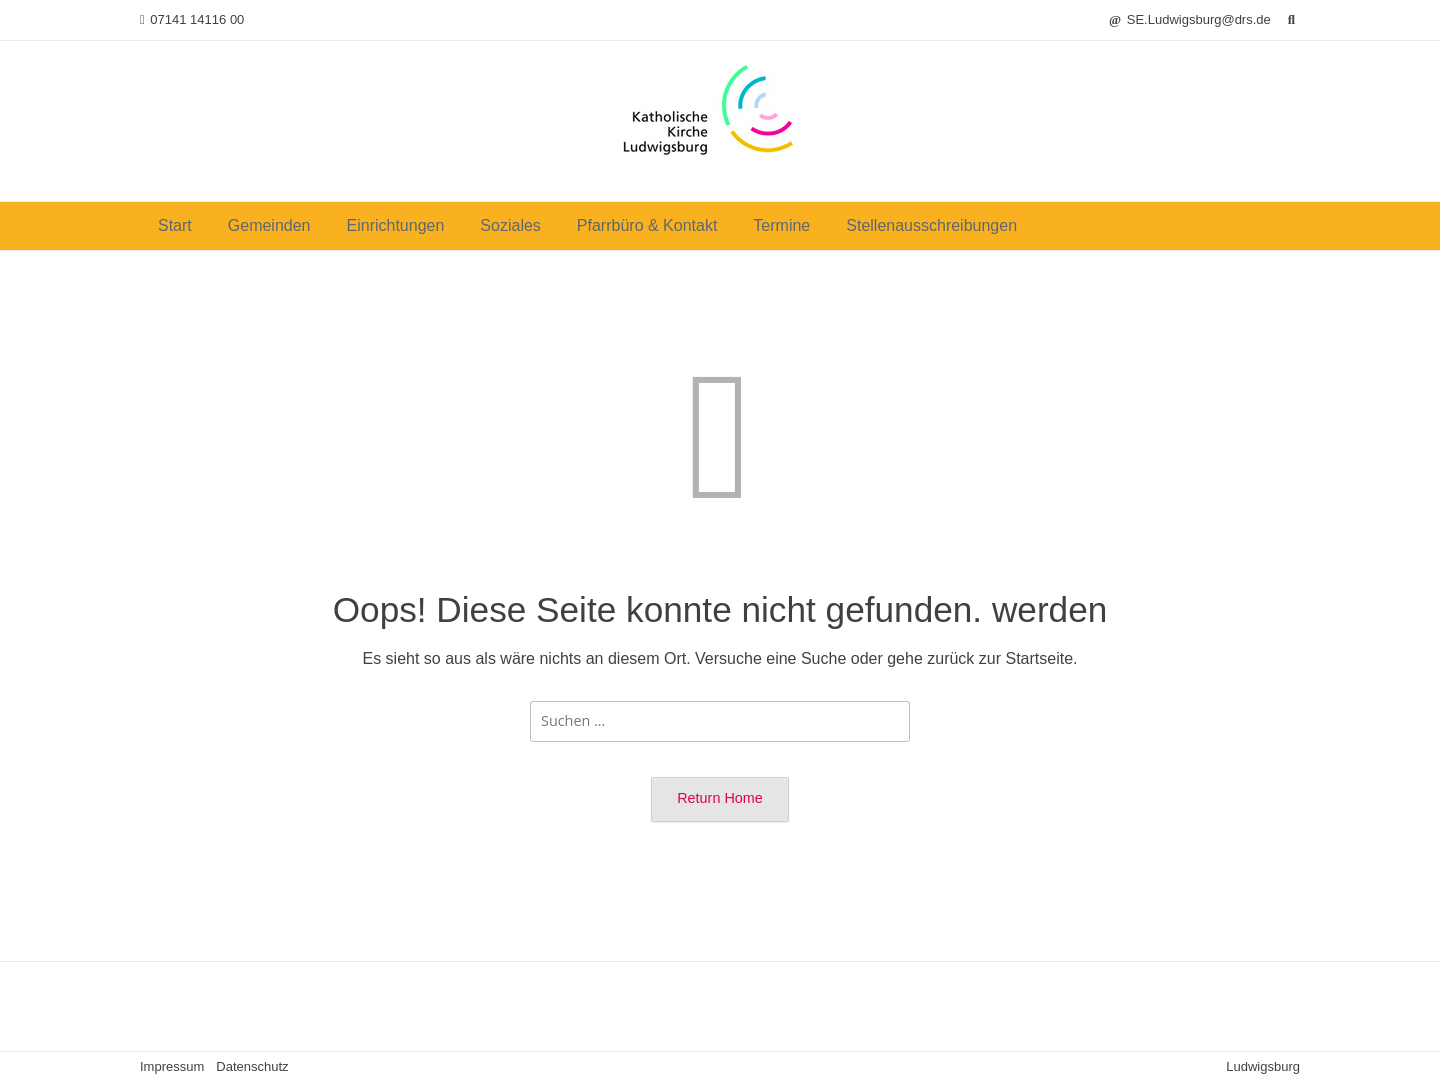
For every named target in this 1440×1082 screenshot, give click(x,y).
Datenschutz (252, 1066)
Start (175, 225)
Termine (781, 225)
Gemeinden (269, 225)
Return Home (720, 798)
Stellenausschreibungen (931, 225)
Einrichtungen (396, 225)
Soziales (510, 225)
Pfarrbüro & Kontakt (647, 225)
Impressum (172, 1066)
